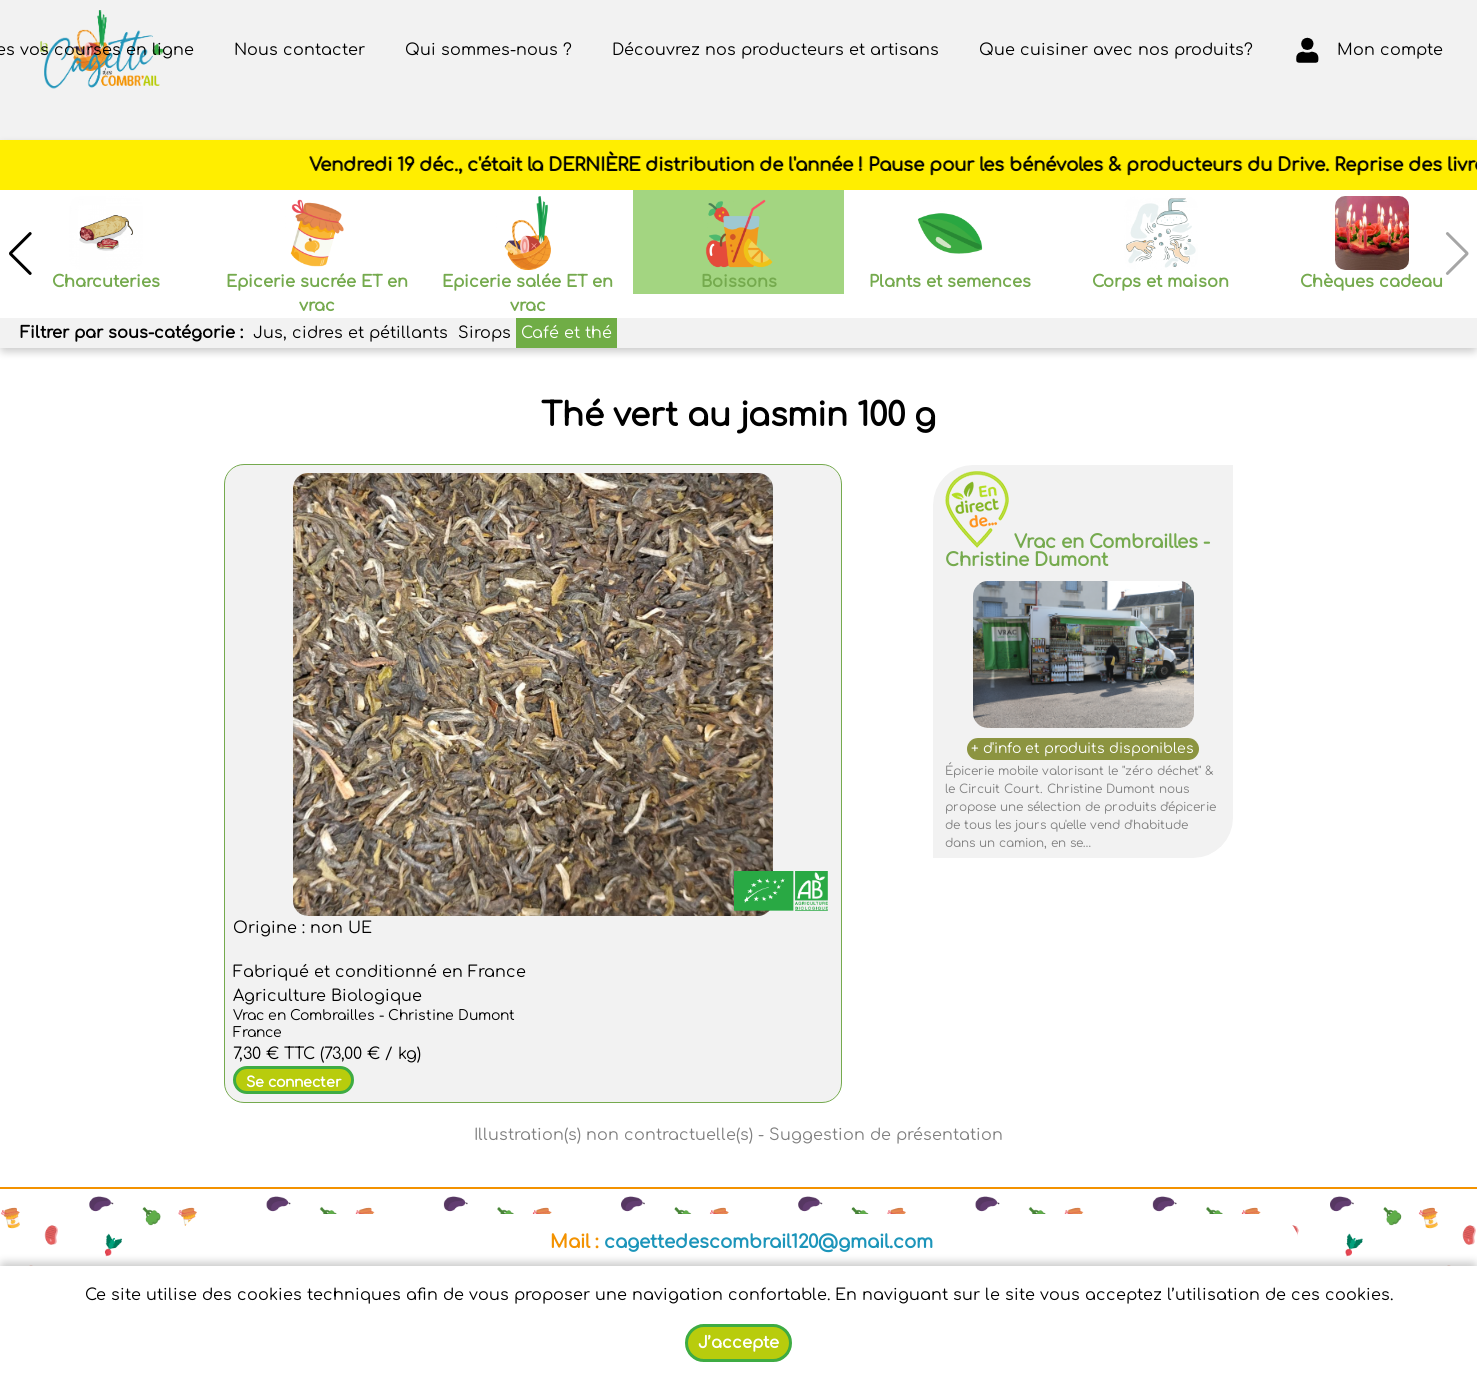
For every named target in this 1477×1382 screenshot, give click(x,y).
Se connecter (293, 1082)
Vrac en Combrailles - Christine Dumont (1077, 551)
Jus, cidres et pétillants (350, 333)
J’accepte (738, 1343)
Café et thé (566, 333)
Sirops (484, 333)
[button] (20, 254)
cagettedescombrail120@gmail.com (768, 1242)
